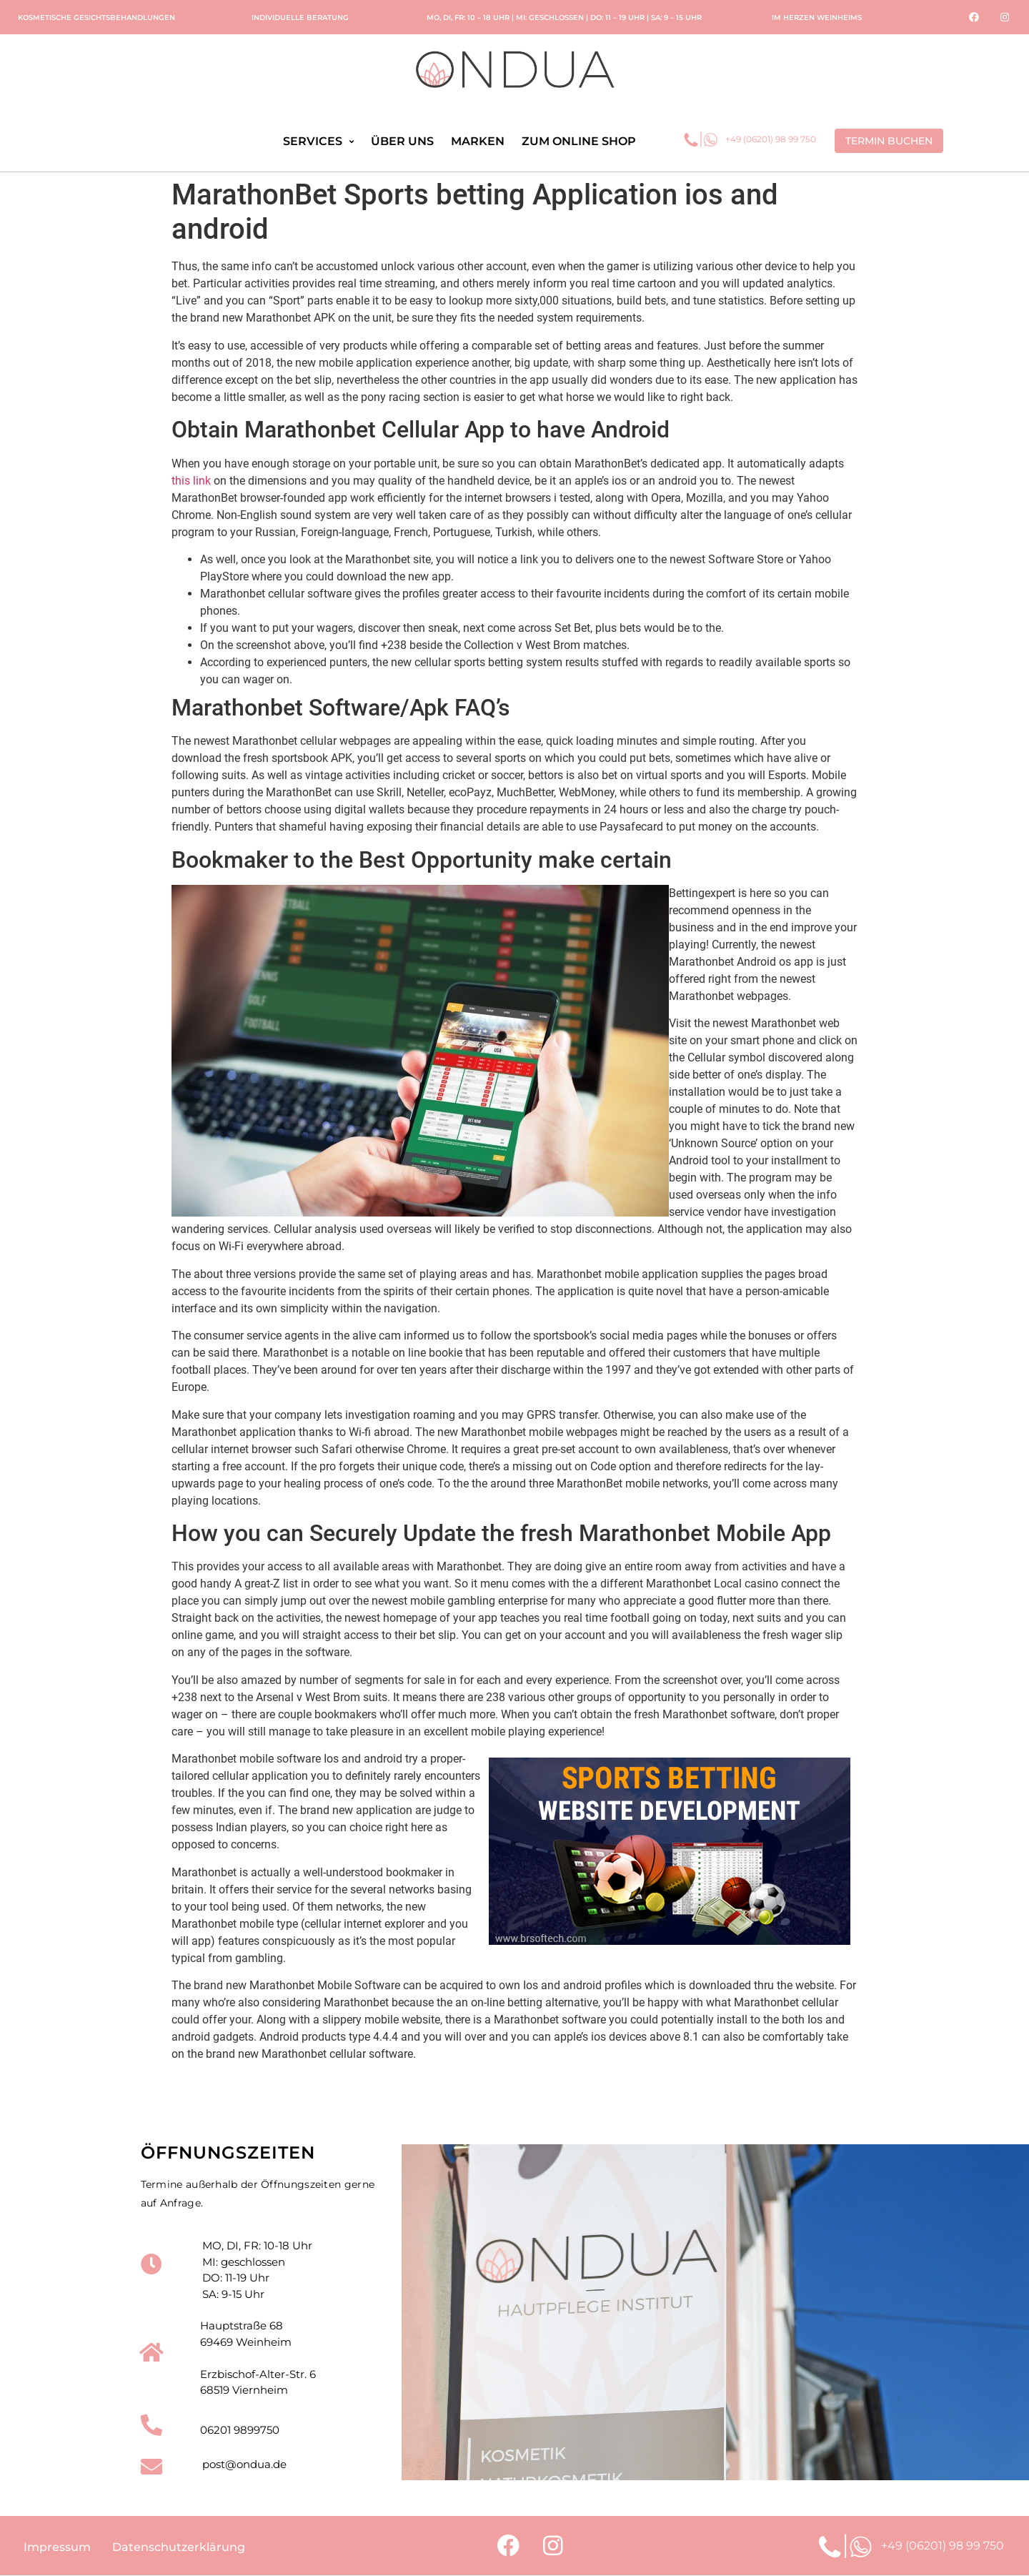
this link (191, 480)
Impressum (57, 2548)
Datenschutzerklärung (178, 2548)
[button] (889, 141)
